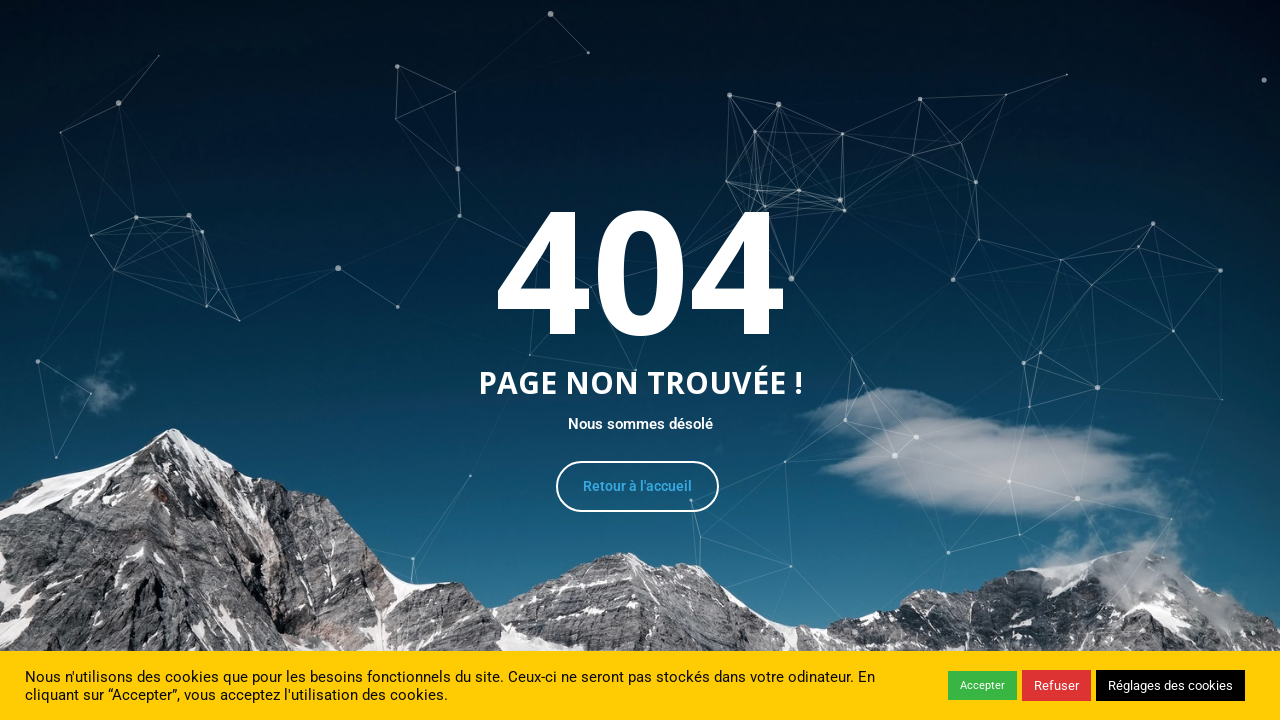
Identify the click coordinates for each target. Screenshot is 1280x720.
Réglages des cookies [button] (1170, 685)
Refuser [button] (1056, 685)
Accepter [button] (982, 685)
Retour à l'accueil (637, 486)
